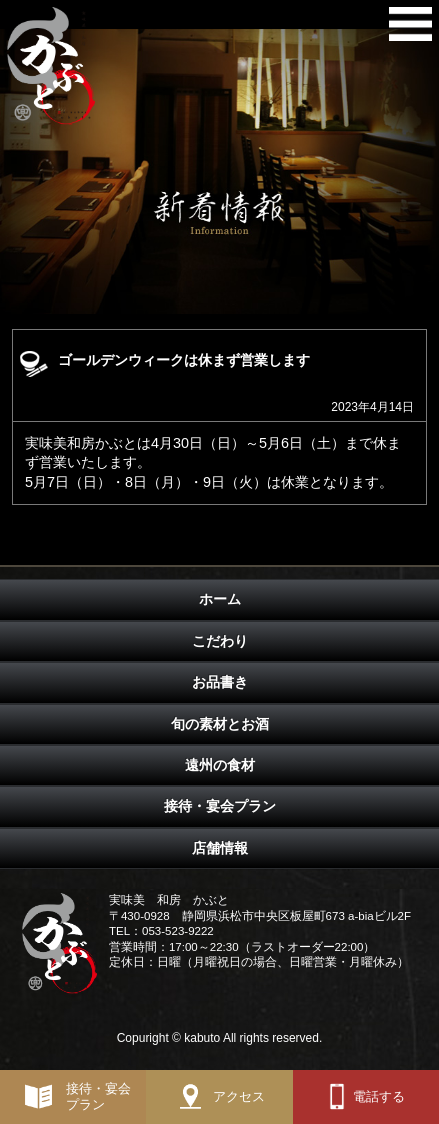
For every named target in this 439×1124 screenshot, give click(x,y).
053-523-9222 (178, 931)
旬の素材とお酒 (220, 724)
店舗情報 (220, 848)
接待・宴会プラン (220, 806)
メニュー (410, 28)
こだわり (220, 641)
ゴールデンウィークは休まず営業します (184, 360)
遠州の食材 (220, 765)
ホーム (220, 599)
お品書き (220, 682)
